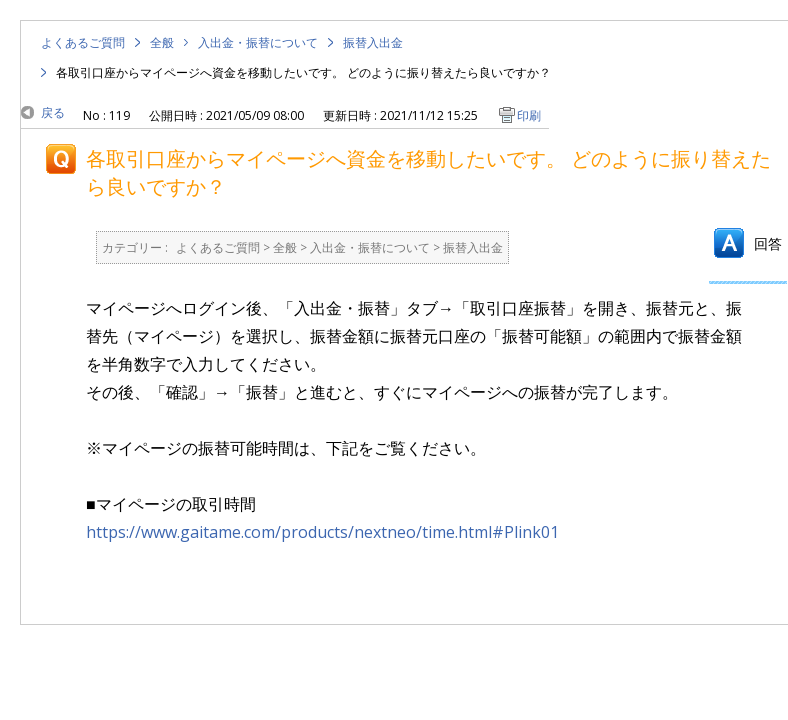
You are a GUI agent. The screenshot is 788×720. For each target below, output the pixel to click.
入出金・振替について (258, 42)
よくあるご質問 (83, 42)
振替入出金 (373, 42)
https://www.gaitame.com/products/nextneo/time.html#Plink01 (322, 532)
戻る (53, 112)
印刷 (529, 115)
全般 (162, 42)
